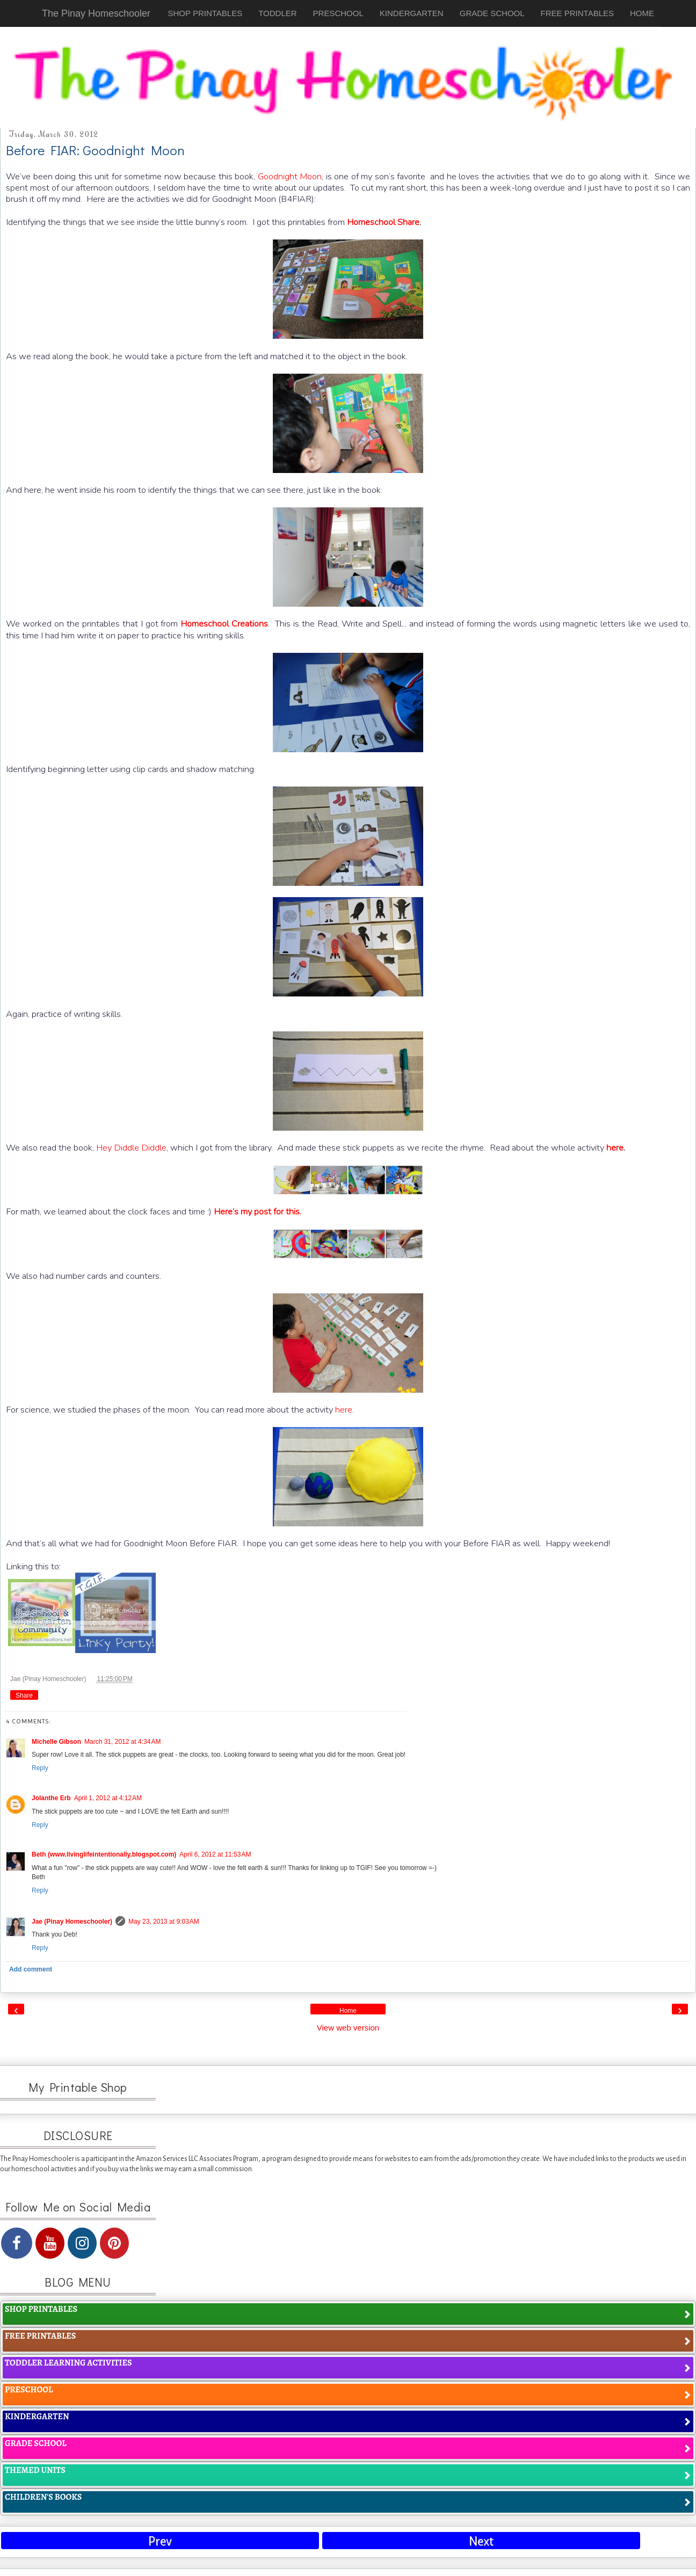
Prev (160, 2541)
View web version (348, 2027)
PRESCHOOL (338, 13)
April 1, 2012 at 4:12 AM (108, 1798)
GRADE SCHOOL (492, 13)
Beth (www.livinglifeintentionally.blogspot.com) (104, 1854)
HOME (642, 13)
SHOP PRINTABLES (205, 13)
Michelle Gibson (56, 1741)
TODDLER (277, 13)
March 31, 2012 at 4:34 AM (122, 1741)
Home (348, 2010)
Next (481, 2541)
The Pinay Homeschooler (96, 13)
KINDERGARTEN (412, 13)
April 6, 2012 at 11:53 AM (215, 1854)
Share (24, 1695)
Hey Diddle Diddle (131, 1147)
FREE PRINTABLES (577, 13)
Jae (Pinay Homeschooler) (49, 1679)
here (343, 1409)
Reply (40, 1768)
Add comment (30, 1969)
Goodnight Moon (290, 176)
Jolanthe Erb (51, 1798)
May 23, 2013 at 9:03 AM (163, 1921)
